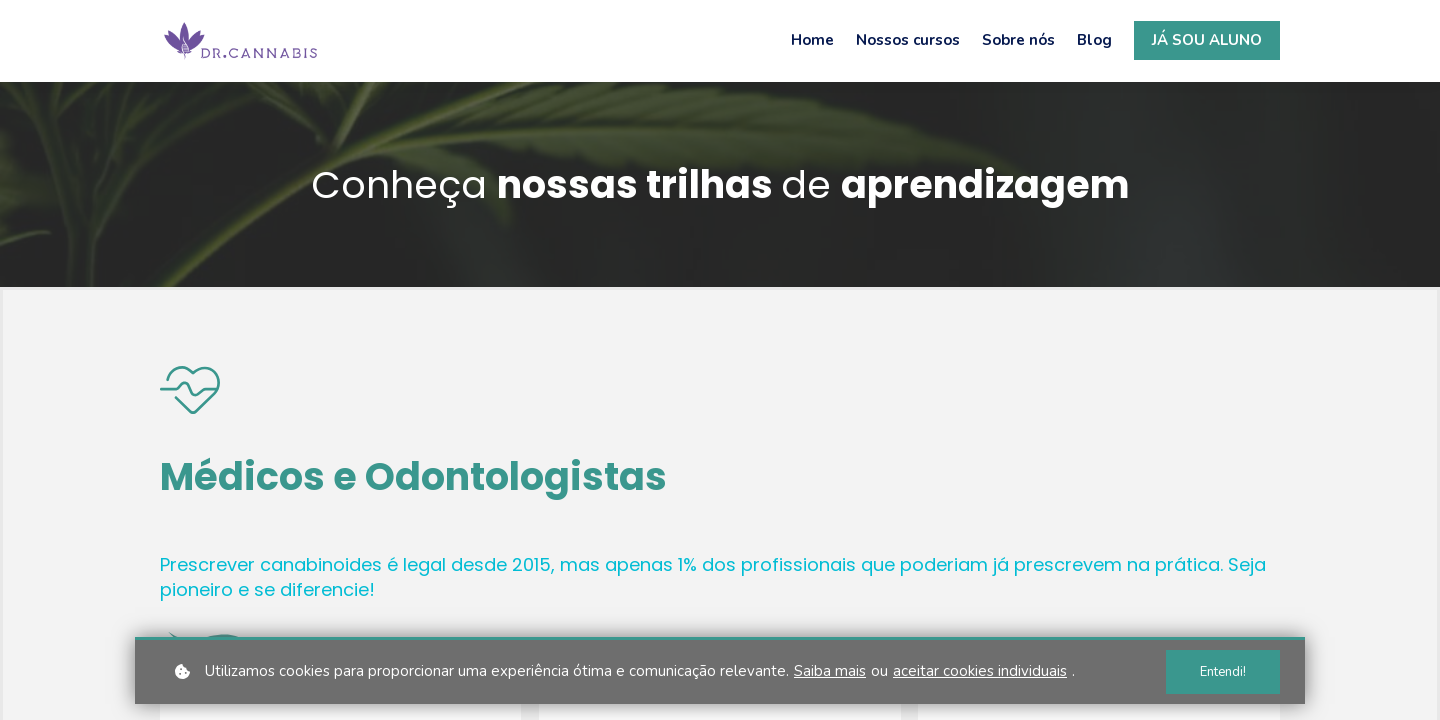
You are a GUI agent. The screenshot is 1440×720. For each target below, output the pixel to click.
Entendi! (1223, 672)
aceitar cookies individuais (980, 671)
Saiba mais (830, 671)
